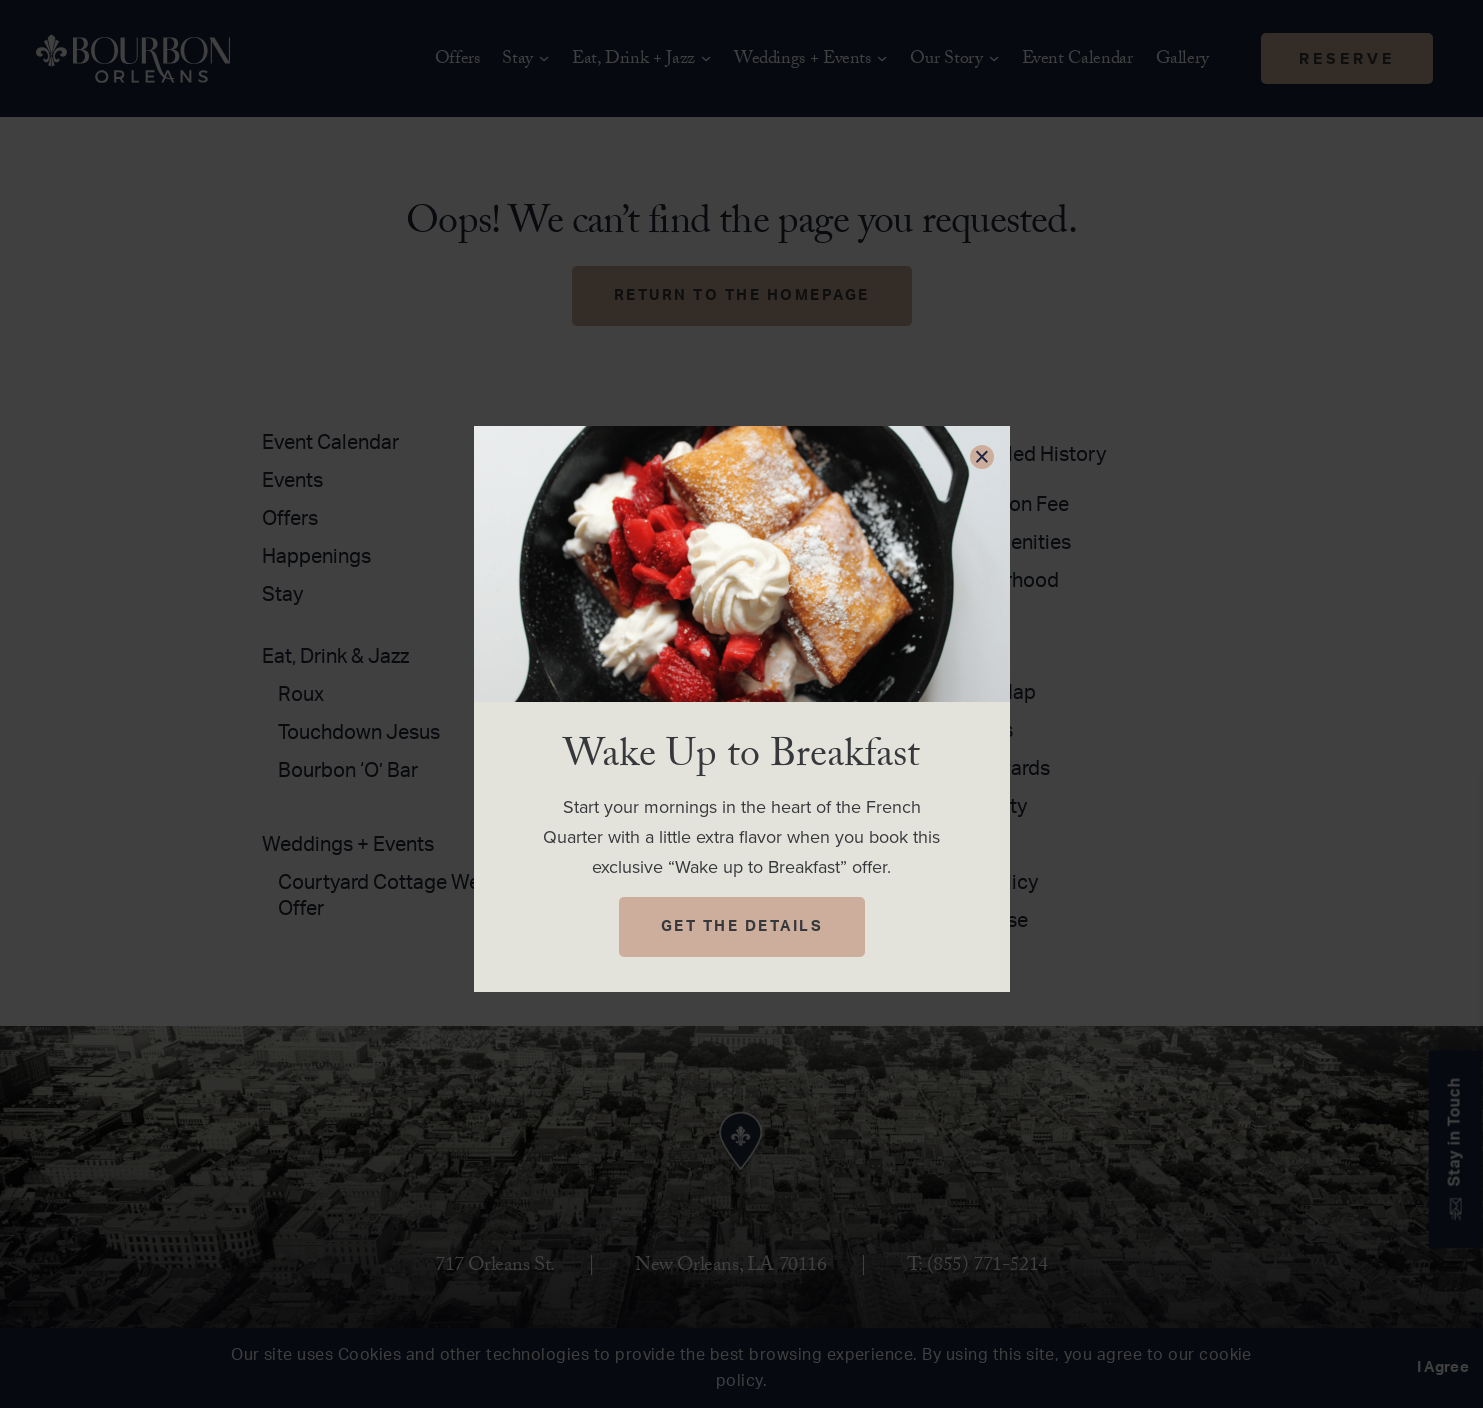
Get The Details (742, 926)
